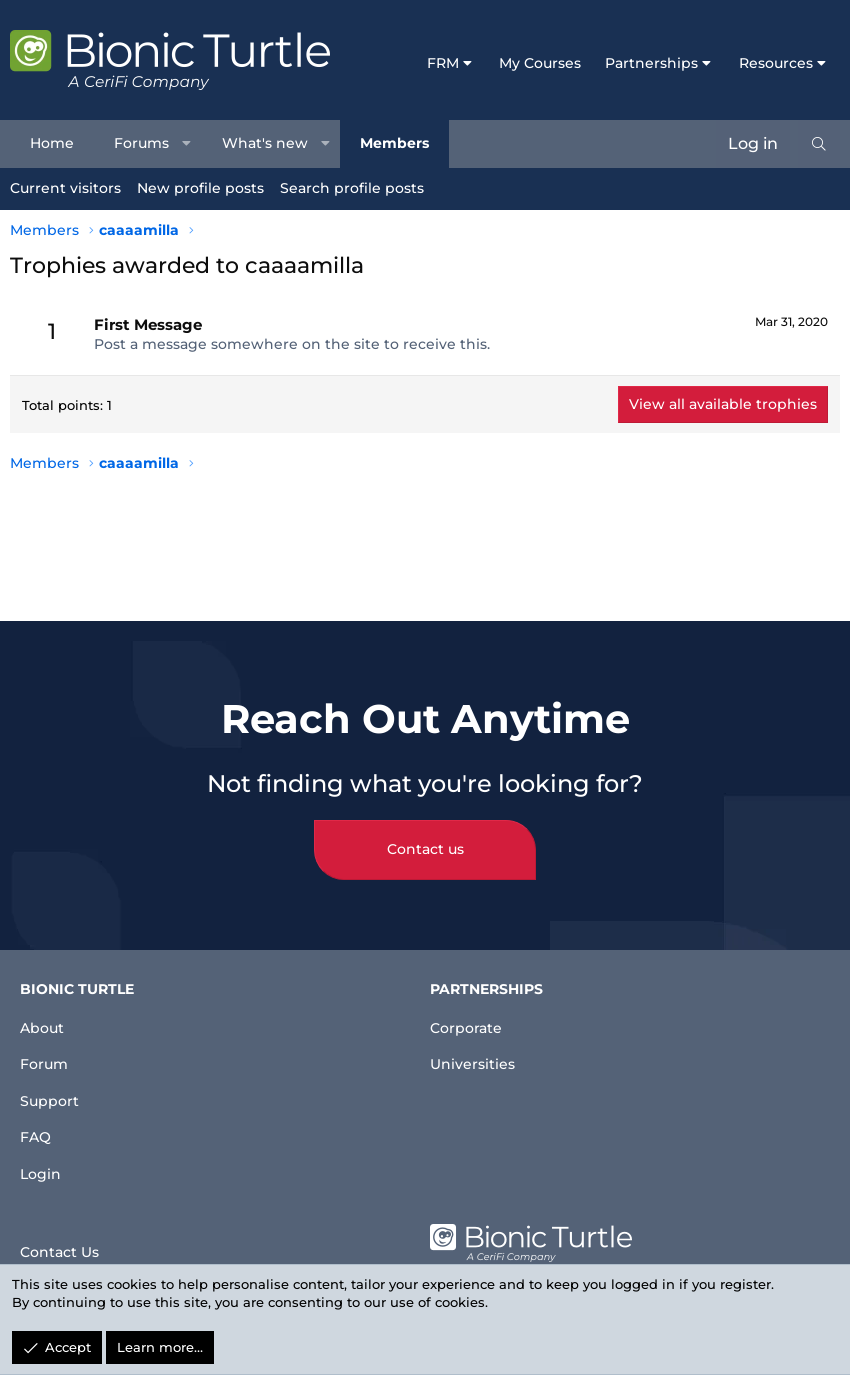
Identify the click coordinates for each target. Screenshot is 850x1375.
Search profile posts (352, 188)
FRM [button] (443, 63)
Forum (47, 1050)
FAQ (37, 1131)
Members (394, 143)
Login (43, 1171)
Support (53, 1091)
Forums (141, 143)
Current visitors (65, 188)
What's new (265, 143)
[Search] (819, 144)
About (45, 1010)
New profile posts (200, 188)
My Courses (540, 63)
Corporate (471, 1010)
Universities (477, 1050)
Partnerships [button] (651, 63)
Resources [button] (776, 63)
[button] (187, 144)
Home (52, 143)
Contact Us (65, 1246)
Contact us (425, 833)
